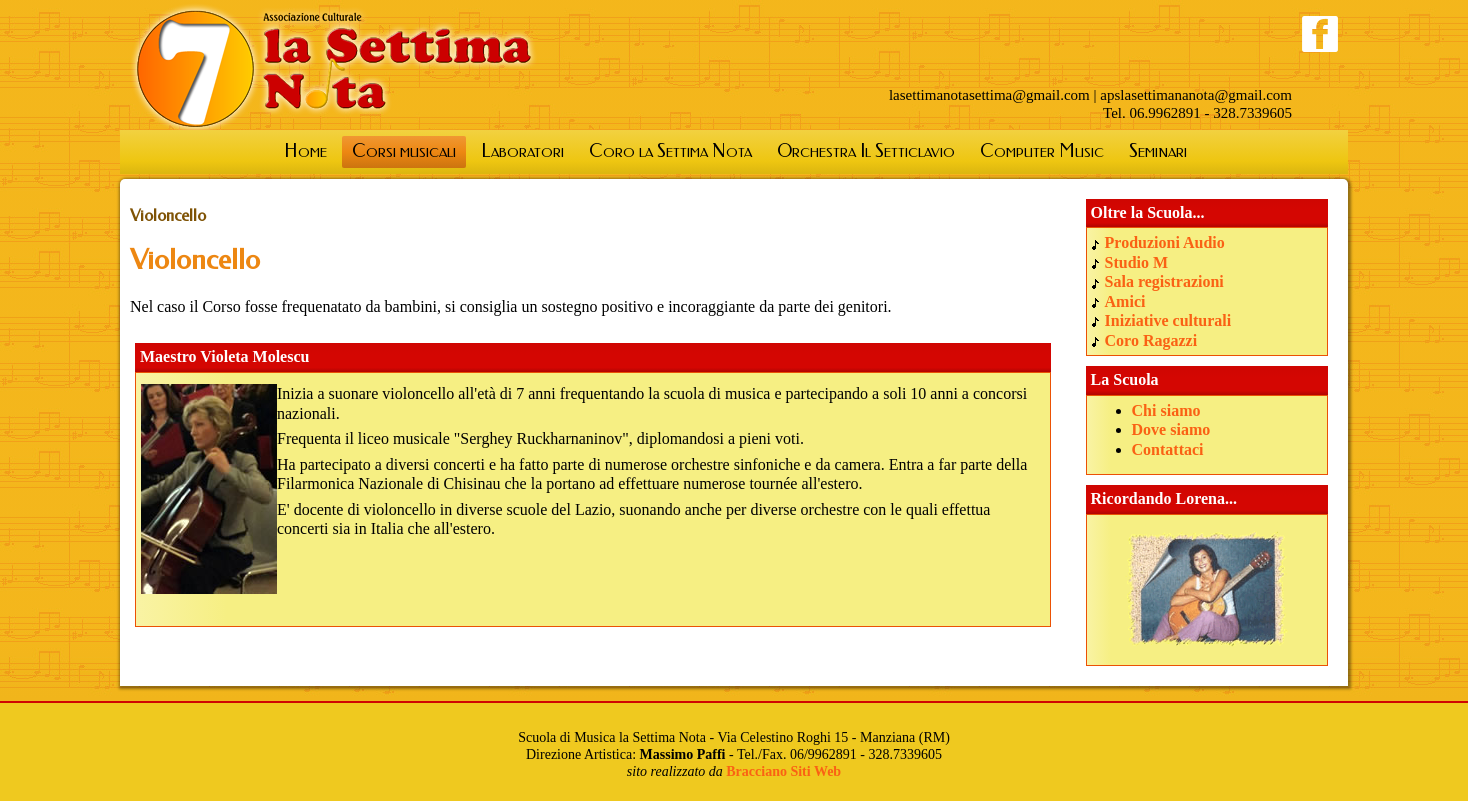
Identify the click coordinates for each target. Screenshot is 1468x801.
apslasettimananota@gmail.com (1196, 95)
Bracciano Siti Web (783, 771)
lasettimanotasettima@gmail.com (989, 95)
